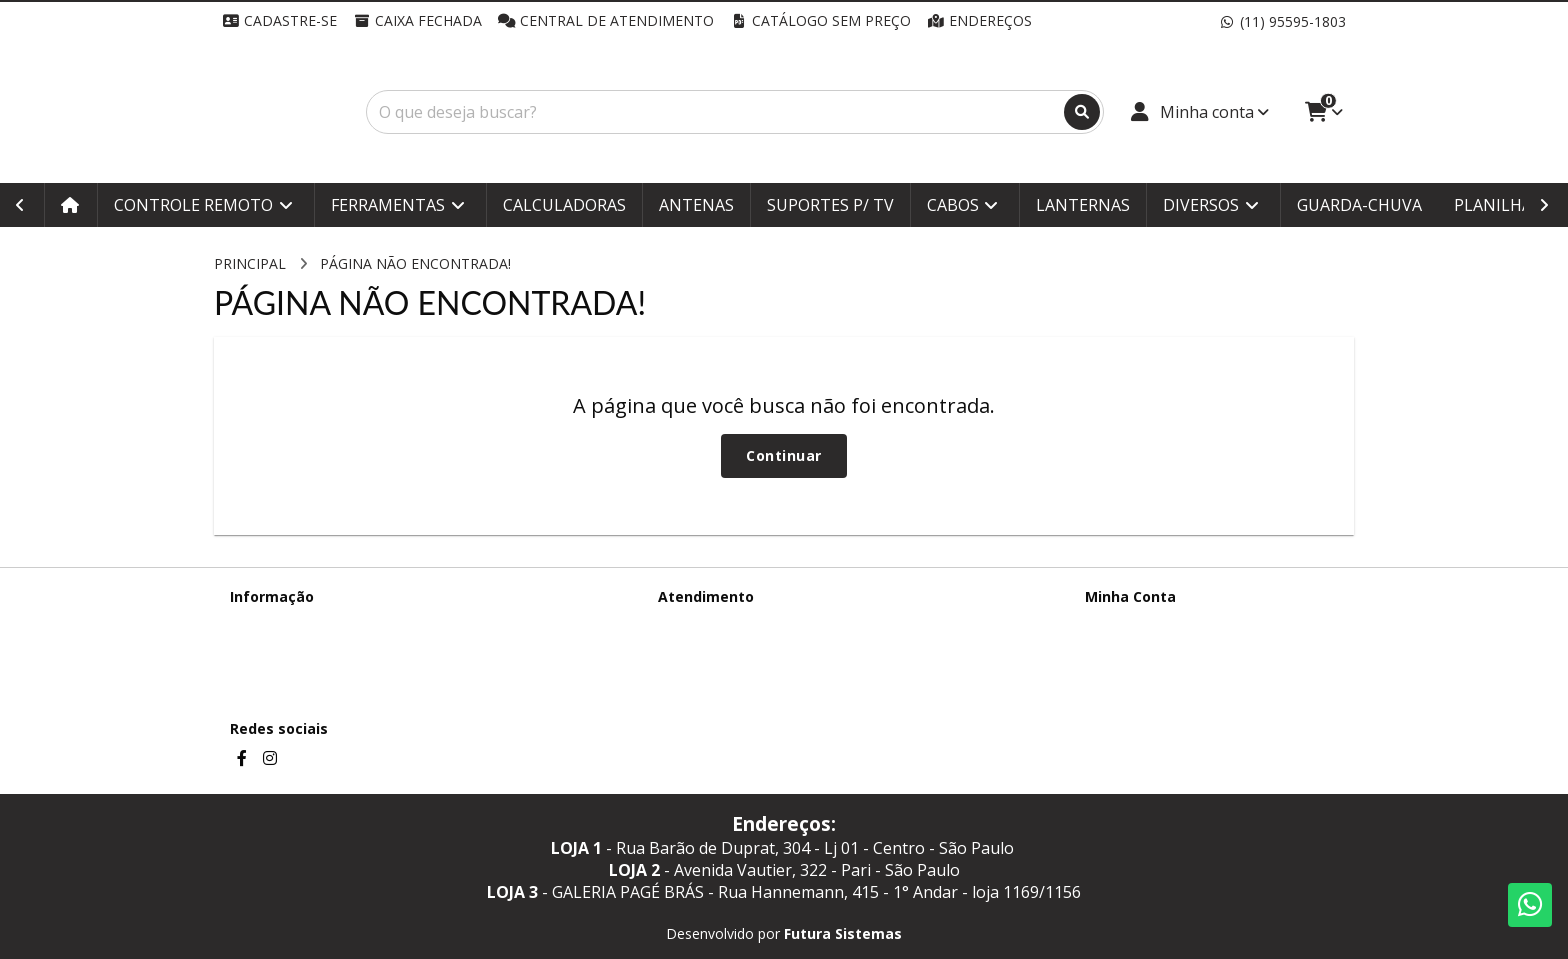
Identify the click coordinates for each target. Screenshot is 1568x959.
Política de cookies (290, 674)
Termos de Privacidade (304, 622)
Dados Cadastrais (1142, 622)
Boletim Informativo (1150, 674)
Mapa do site (700, 648)
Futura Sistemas (843, 933)
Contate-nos (698, 622)
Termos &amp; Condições (315, 648)
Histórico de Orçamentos (1166, 648)
